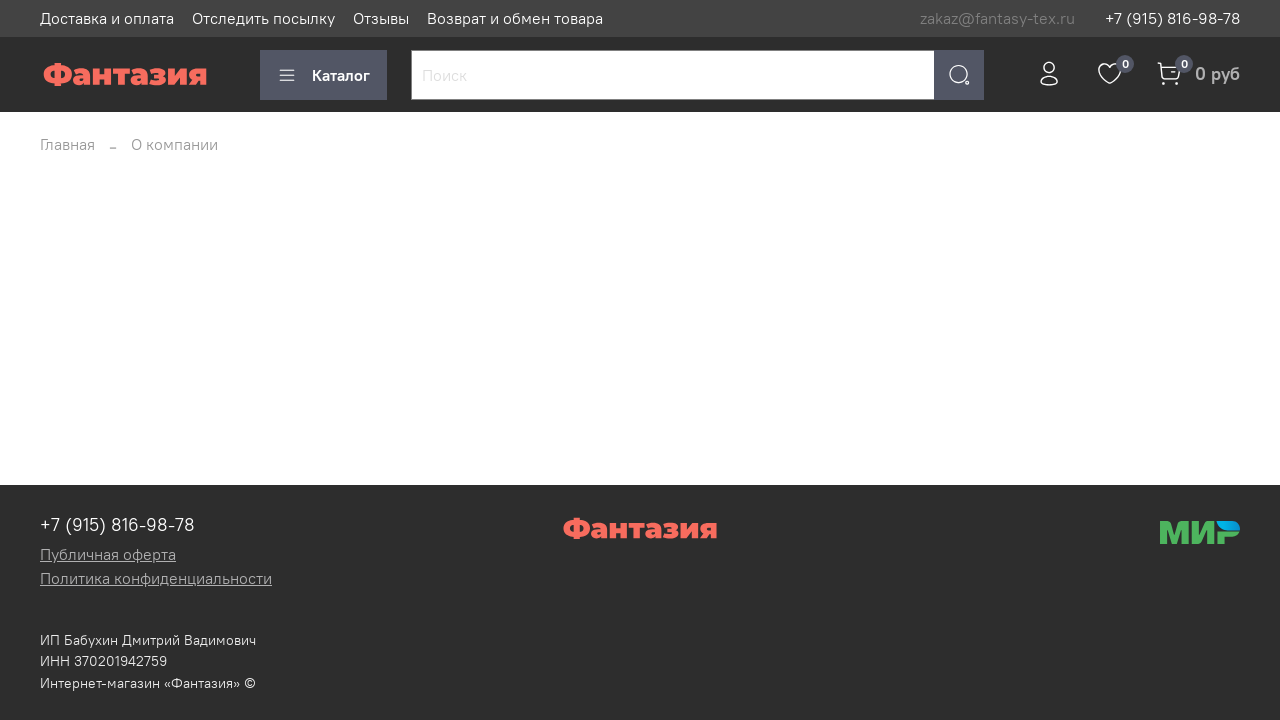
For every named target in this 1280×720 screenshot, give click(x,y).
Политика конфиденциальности (156, 578)
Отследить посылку (263, 18)
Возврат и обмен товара (515, 18)
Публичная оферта (108, 554)
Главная (67, 144)
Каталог (323, 75)
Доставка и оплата (107, 18)
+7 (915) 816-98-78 (1172, 18)
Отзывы (381, 18)
